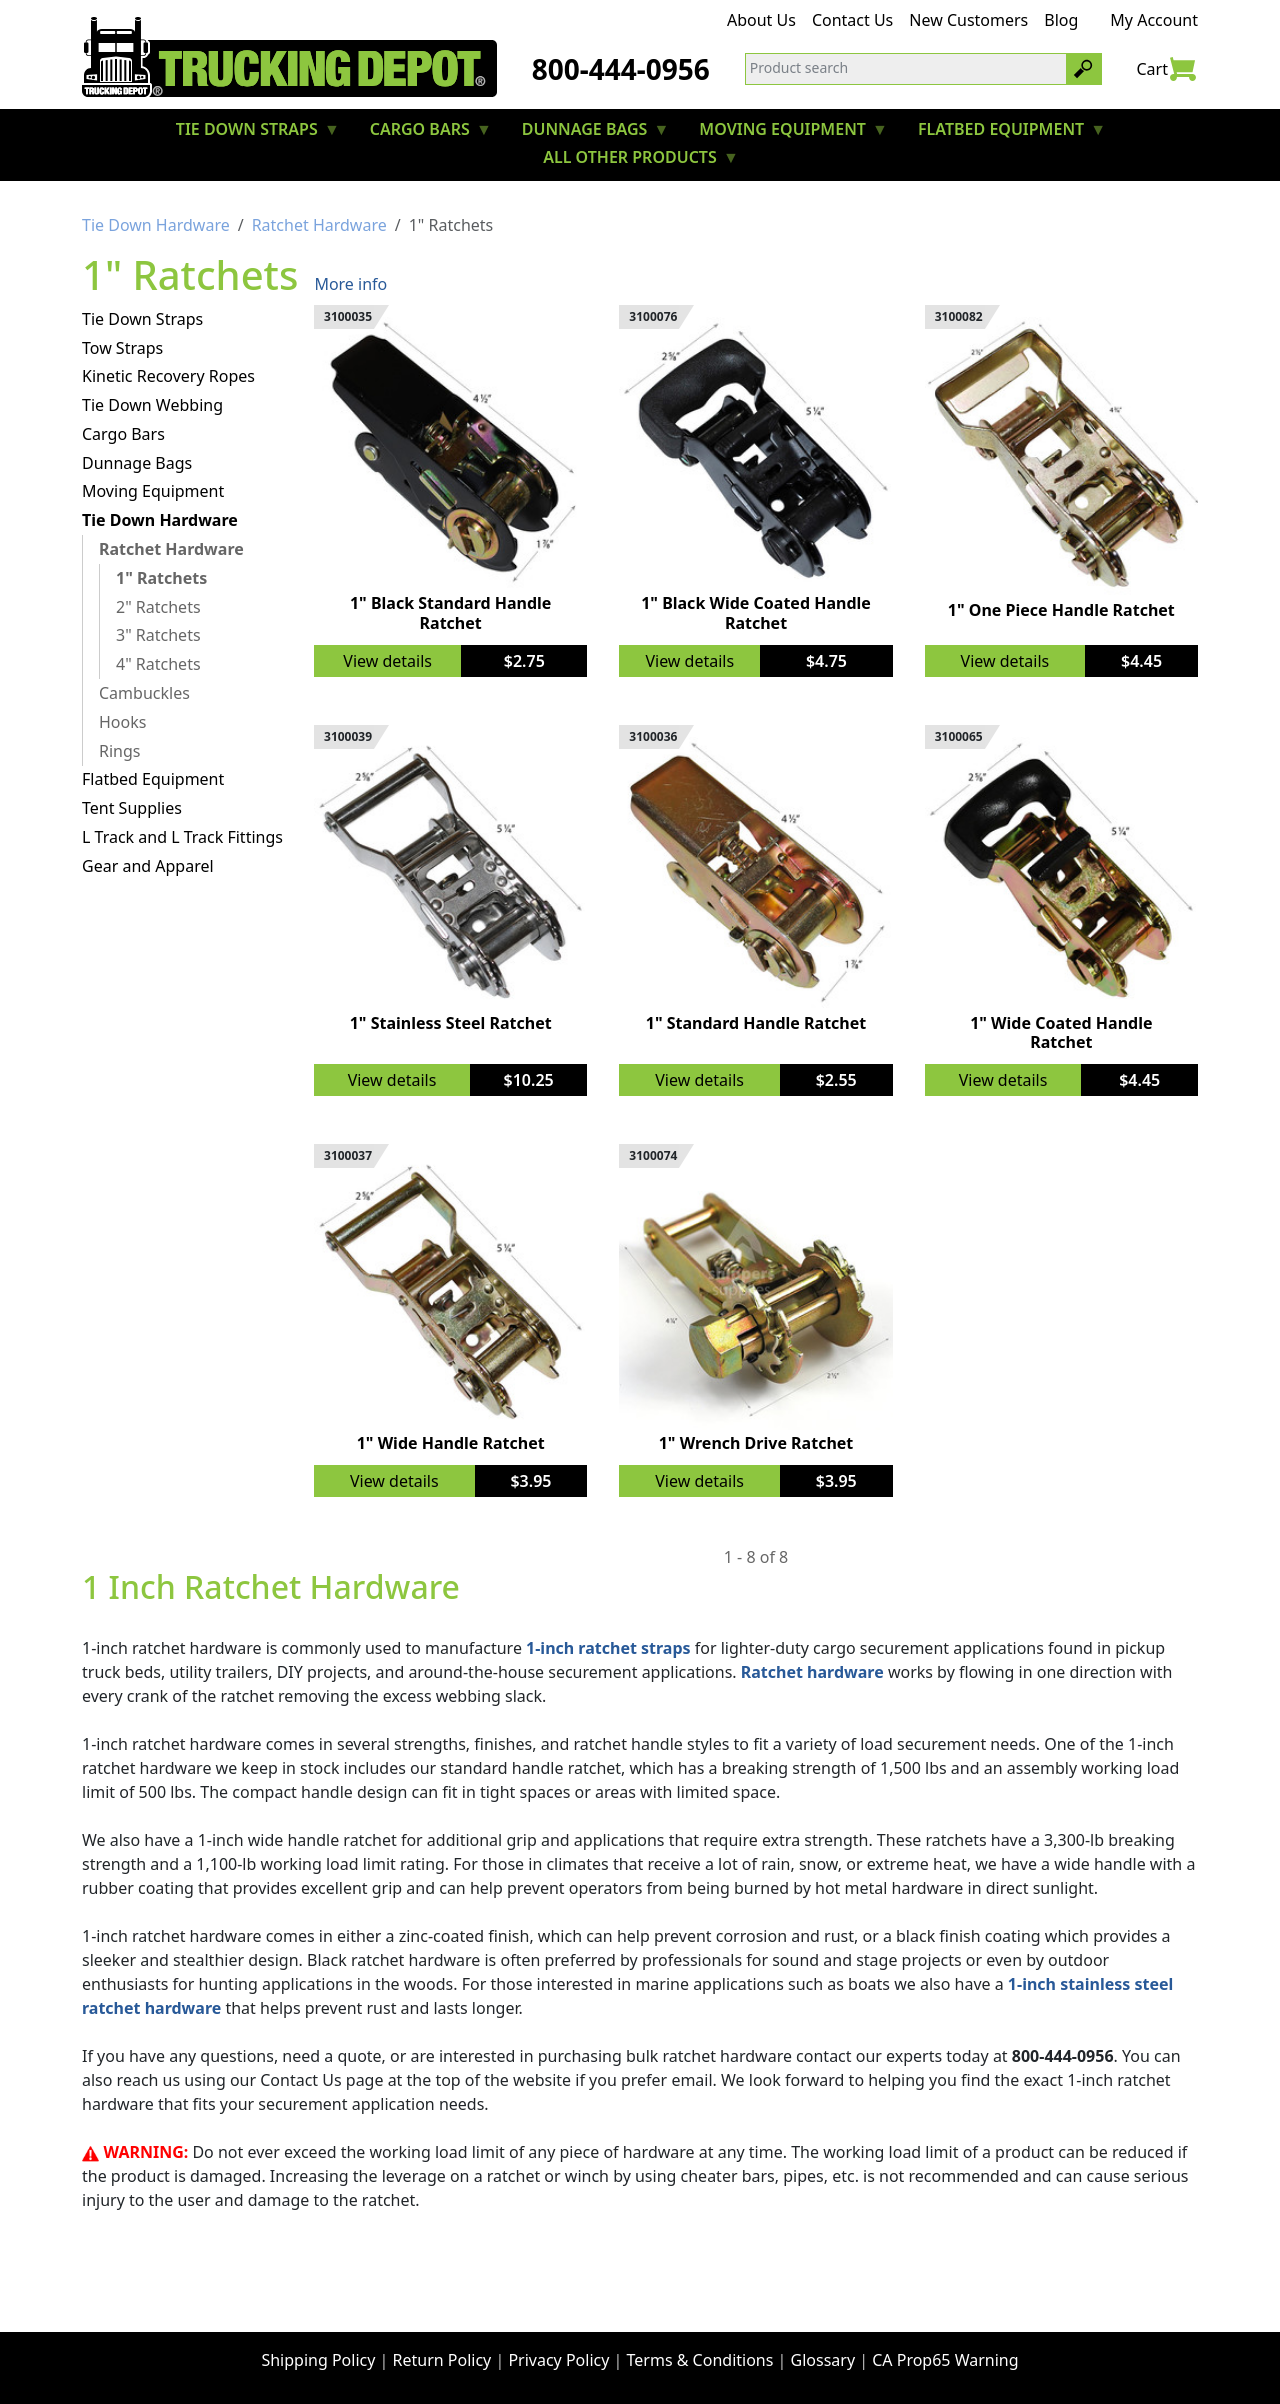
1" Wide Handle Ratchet (451, 1443)
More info (350, 284)
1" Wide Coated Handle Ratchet (1061, 1032)
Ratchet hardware (812, 1672)
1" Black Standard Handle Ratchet (451, 612)
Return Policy (442, 2360)
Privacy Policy (558, 2360)
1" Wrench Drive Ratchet (756, 1443)
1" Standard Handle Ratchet (756, 1023)
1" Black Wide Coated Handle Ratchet (756, 612)
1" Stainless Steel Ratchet (451, 1023)
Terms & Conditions (700, 2360)
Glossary (823, 2360)
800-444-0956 (621, 69)
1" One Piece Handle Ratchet (1061, 610)
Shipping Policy (318, 2360)
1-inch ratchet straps (608, 1648)
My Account (1154, 20)
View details (387, 661)
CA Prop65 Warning (945, 2360)
